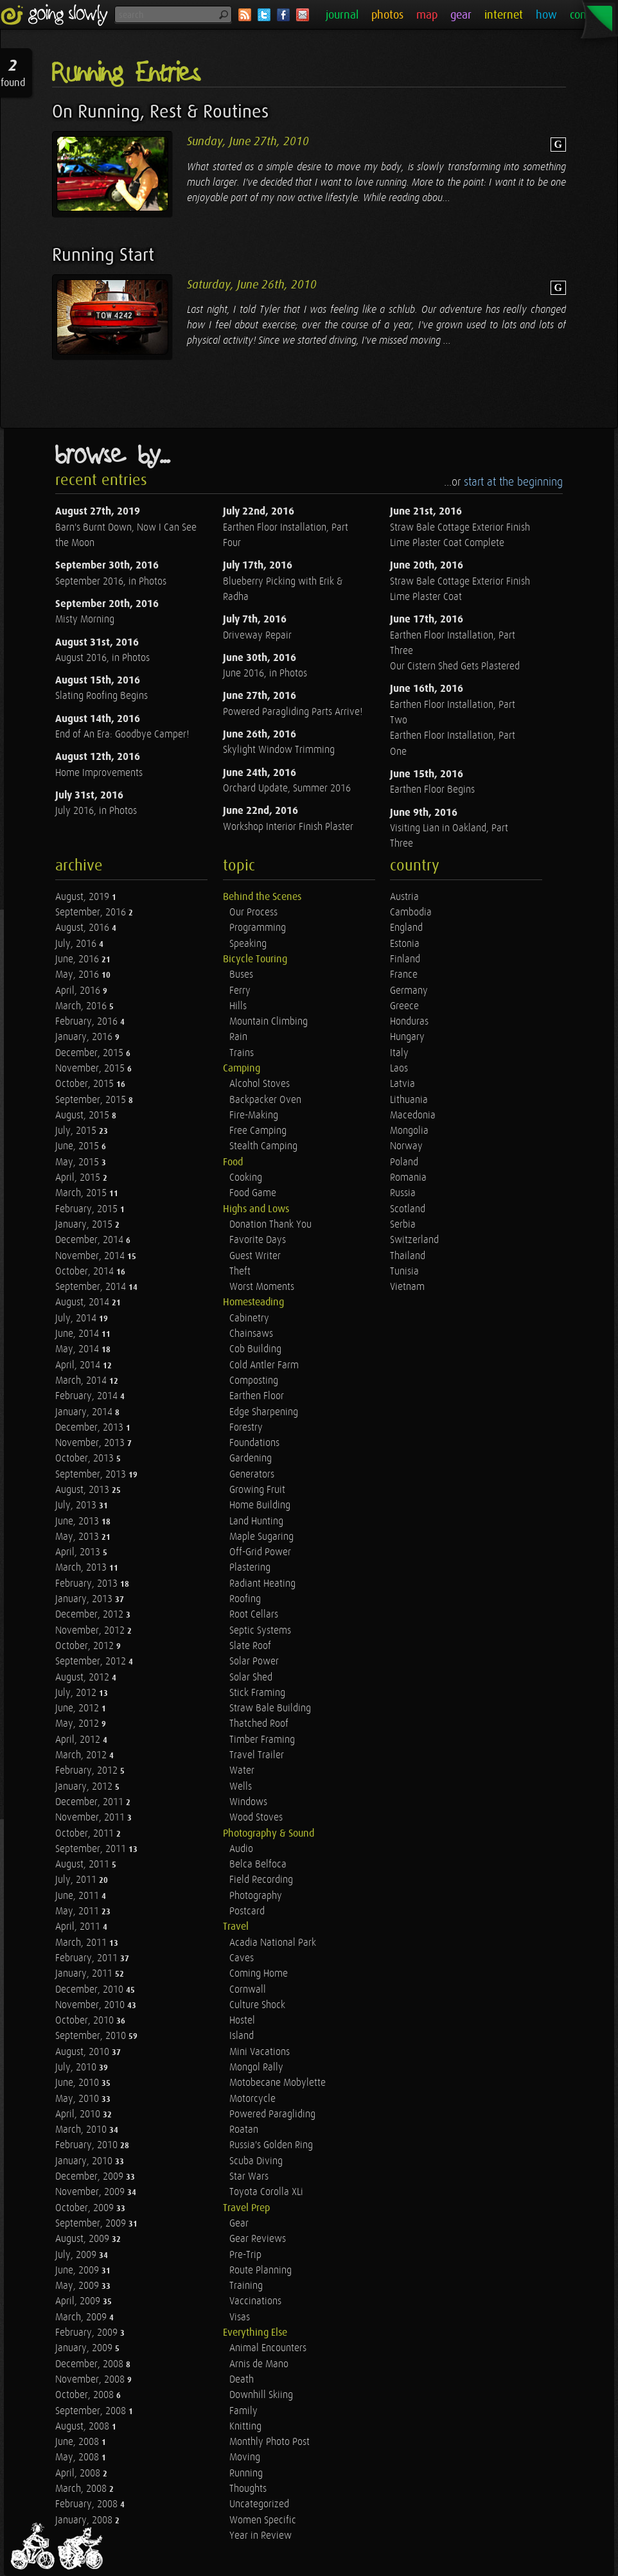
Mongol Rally (256, 2067)
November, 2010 (91, 2005)
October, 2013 (85, 1458)
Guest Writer (255, 1256)
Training (246, 2286)
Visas (239, 2317)
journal (342, 15)
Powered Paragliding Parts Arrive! (292, 712)
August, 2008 (83, 2427)
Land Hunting (256, 1521)
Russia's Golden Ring (271, 2145)
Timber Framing (262, 1740)
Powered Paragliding (272, 2114)
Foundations (254, 1443)
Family (243, 2411)
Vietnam (407, 1287)
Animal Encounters (267, 2348)
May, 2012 (78, 1724)
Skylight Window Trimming (279, 750)
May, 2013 (78, 1537)
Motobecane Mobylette (277, 2083)
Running (246, 2473)
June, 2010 (78, 2083)
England (406, 928)
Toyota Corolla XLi (266, 2192)
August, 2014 (83, 1302)
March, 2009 (82, 2317)
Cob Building (255, 1349)
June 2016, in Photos (265, 673)
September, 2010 (91, 2036)
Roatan (243, 2130)
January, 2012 (85, 1787)
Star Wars (249, 2177)
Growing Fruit (257, 1490)
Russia (403, 1193)
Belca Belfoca (258, 1864)
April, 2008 (79, 2473)
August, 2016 (83, 928)
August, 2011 (83, 1864)
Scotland (407, 1209)
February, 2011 (87, 1958)
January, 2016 (85, 1037)
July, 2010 (77, 2067)
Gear (239, 2224)
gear (461, 15)
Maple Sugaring (261, 1537)
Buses (241, 975)
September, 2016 (91, 912)
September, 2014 (91, 1287)
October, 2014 (85, 1272)
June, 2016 (78, 959)
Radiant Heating (262, 1584)
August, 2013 (83, 1490)
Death (241, 2380)
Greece (404, 1006)
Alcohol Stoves (259, 1084)
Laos (399, 1069)
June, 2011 (78, 1896)
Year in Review (260, 2536)
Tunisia (404, 1272)
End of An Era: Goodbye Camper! (122, 734)
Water (241, 1771)
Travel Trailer (256, 1755)
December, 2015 (90, 1053)
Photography (255, 1896)
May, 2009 (78, 2286)
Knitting (245, 2427)
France (404, 975)
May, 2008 (78, 2457)
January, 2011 (85, 1974)
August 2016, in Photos (102, 658)
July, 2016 (77, 944)
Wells (240, 1787)
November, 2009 (91, 2192)
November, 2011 (91, 1818)
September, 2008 (91, 2411)
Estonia (404, 944)
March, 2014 (82, 1381)
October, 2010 (85, 2021)
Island (241, 2036)
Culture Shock (257, 2005)
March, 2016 (82, 1006)
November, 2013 (91, 1443)
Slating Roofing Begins (101, 696)
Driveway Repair (257, 636)
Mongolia (409, 1131)
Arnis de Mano (258, 2364)
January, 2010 (85, 2161)
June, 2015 (78, 1146)
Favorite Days (257, 1240)
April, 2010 (79, 2114)
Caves (241, 1958)
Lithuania (409, 1100)
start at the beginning (513, 482)
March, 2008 (82, 2489)
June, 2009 (78, 2270)
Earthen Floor (256, 1396)
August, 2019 (83, 897)
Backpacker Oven (265, 1100)
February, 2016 (87, 1022)
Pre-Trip (245, 2255)
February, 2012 (87, 1771)
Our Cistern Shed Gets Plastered (455, 666)
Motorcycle (252, 2099)
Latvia (402, 1084)
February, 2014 (87, 1396)
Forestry (246, 1428)
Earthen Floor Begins (432, 790)
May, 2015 (78, 1162)
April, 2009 (79, 2301)
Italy (399, 1053)
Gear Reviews (257, 2239)
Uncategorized (259, 2504)
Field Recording (261, 1880)
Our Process (253, 912)
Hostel (242, 2021)
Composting (253, 1381)
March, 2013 (82, 1568)
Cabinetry (249, 1318)
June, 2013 (78, 1521)
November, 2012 (91, 1631)
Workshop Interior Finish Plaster (288, 827)
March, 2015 (82, 1193)
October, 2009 (85, 2208)
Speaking (248, 944)
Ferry (240, 991)
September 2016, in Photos (110, 582)
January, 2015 (85, 1225)
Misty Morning (84, 619)
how (546, 15)
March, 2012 (82, 1755)
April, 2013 (79, 1552)
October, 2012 (85, 1646)
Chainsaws (251, 1334)
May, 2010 (78, 2099)
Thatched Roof (258, 1724)
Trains (241, 1053)
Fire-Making (253, 1115)
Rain (238, 1037)
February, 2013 (87, 1584)
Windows (248, 1802)
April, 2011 (79, 1927)
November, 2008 (91, 2380)
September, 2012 (91, 1661)
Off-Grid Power (260, 1552)
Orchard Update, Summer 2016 (287, 788)
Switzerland (414, 1240)
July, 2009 (77, 2255)
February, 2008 (87, 2504)
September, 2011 (91, 1849)
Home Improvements (99, 773)
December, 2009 (90, 2177)
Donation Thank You (270, 1225)
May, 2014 (78, 1349)
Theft (240, 1272)
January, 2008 (85, 2520)
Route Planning (260, 2270)
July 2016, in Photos (96, 811)
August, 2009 (83, 2239)
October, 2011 (85, 1834)
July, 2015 (77, 1131)
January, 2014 (85, 1412)
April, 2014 (79, 1365)
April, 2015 (79, 1178)
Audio (241, 1849)
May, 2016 (78, 975)
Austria (404, 897)
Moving (244, 2457)
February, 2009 (87, 2333)
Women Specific (262, 2520)
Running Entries (126, 73)
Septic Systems (260, 1631)
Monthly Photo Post (269, 2442)
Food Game (252, 1193)
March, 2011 (82, 1943)
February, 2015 (87, 1209)
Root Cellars (253, 1615)
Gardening (250, 1458)
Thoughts (248, 2489)
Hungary (407, 1037)
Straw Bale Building (270, 1708)
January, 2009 (85, 2348)
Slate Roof (250, 1646)
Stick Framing (257, 1693)
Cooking (245, 1178)
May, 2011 (78, 1911)
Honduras (409, 1022)
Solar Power (254, 1661)
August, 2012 (83, 1678)
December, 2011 (90, 1802)
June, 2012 (78, 1708)
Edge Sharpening (263, 1412)
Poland (404, 1162)
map (426, 15)
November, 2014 (91, 1256)
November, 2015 (91, 1069)
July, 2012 (77, 1693)
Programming (257, 928)
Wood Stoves (256, 1818)
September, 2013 (91, 1475)
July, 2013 (77, 1505)
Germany (409, 991)
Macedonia (413, 1115)
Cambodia (411, 912)
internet (503, 15)
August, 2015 (83, 1115)
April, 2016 (79, 991)
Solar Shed (250, 1678)
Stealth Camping (263, 1146)
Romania (408, 1178)
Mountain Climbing (268, 1022)
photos (387, 15)
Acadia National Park (272, 1943)
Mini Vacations (259, 2052)
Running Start (103, 255)
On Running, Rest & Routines (160, 112)
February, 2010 (87, 2145)
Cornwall (247, 1990)
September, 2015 (91, 1100)
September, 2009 (91, 2224)
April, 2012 (79, 1740)
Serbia (403, 1225)
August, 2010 (83, 2052)
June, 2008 (78, 2442)
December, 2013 (90, 1428)
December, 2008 (90, 2364)
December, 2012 (90, 1615)
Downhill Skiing (261, 2395)
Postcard (247, 1911)
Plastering (249, 1568)
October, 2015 (85, 1084)
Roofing (245, 1599)
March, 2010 (82, 2130)
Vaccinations (255, 2301)
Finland (405, 959)
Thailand (407, 1256)
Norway (406, 1146)
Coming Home (258, 1974)
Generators (251, 1475)
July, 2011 (77, 1880)
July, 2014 (77, 1318)
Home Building (259, 1505)
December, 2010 (90, 1990)
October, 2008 (85, 2395)
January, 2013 (85, 1599)
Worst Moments (261, 1287)
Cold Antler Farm (264, 1365)
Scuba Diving (256, 2161)
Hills (238, 1006)
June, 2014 (78, 1334)
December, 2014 (90, 1240)
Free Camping (258, 1131)
